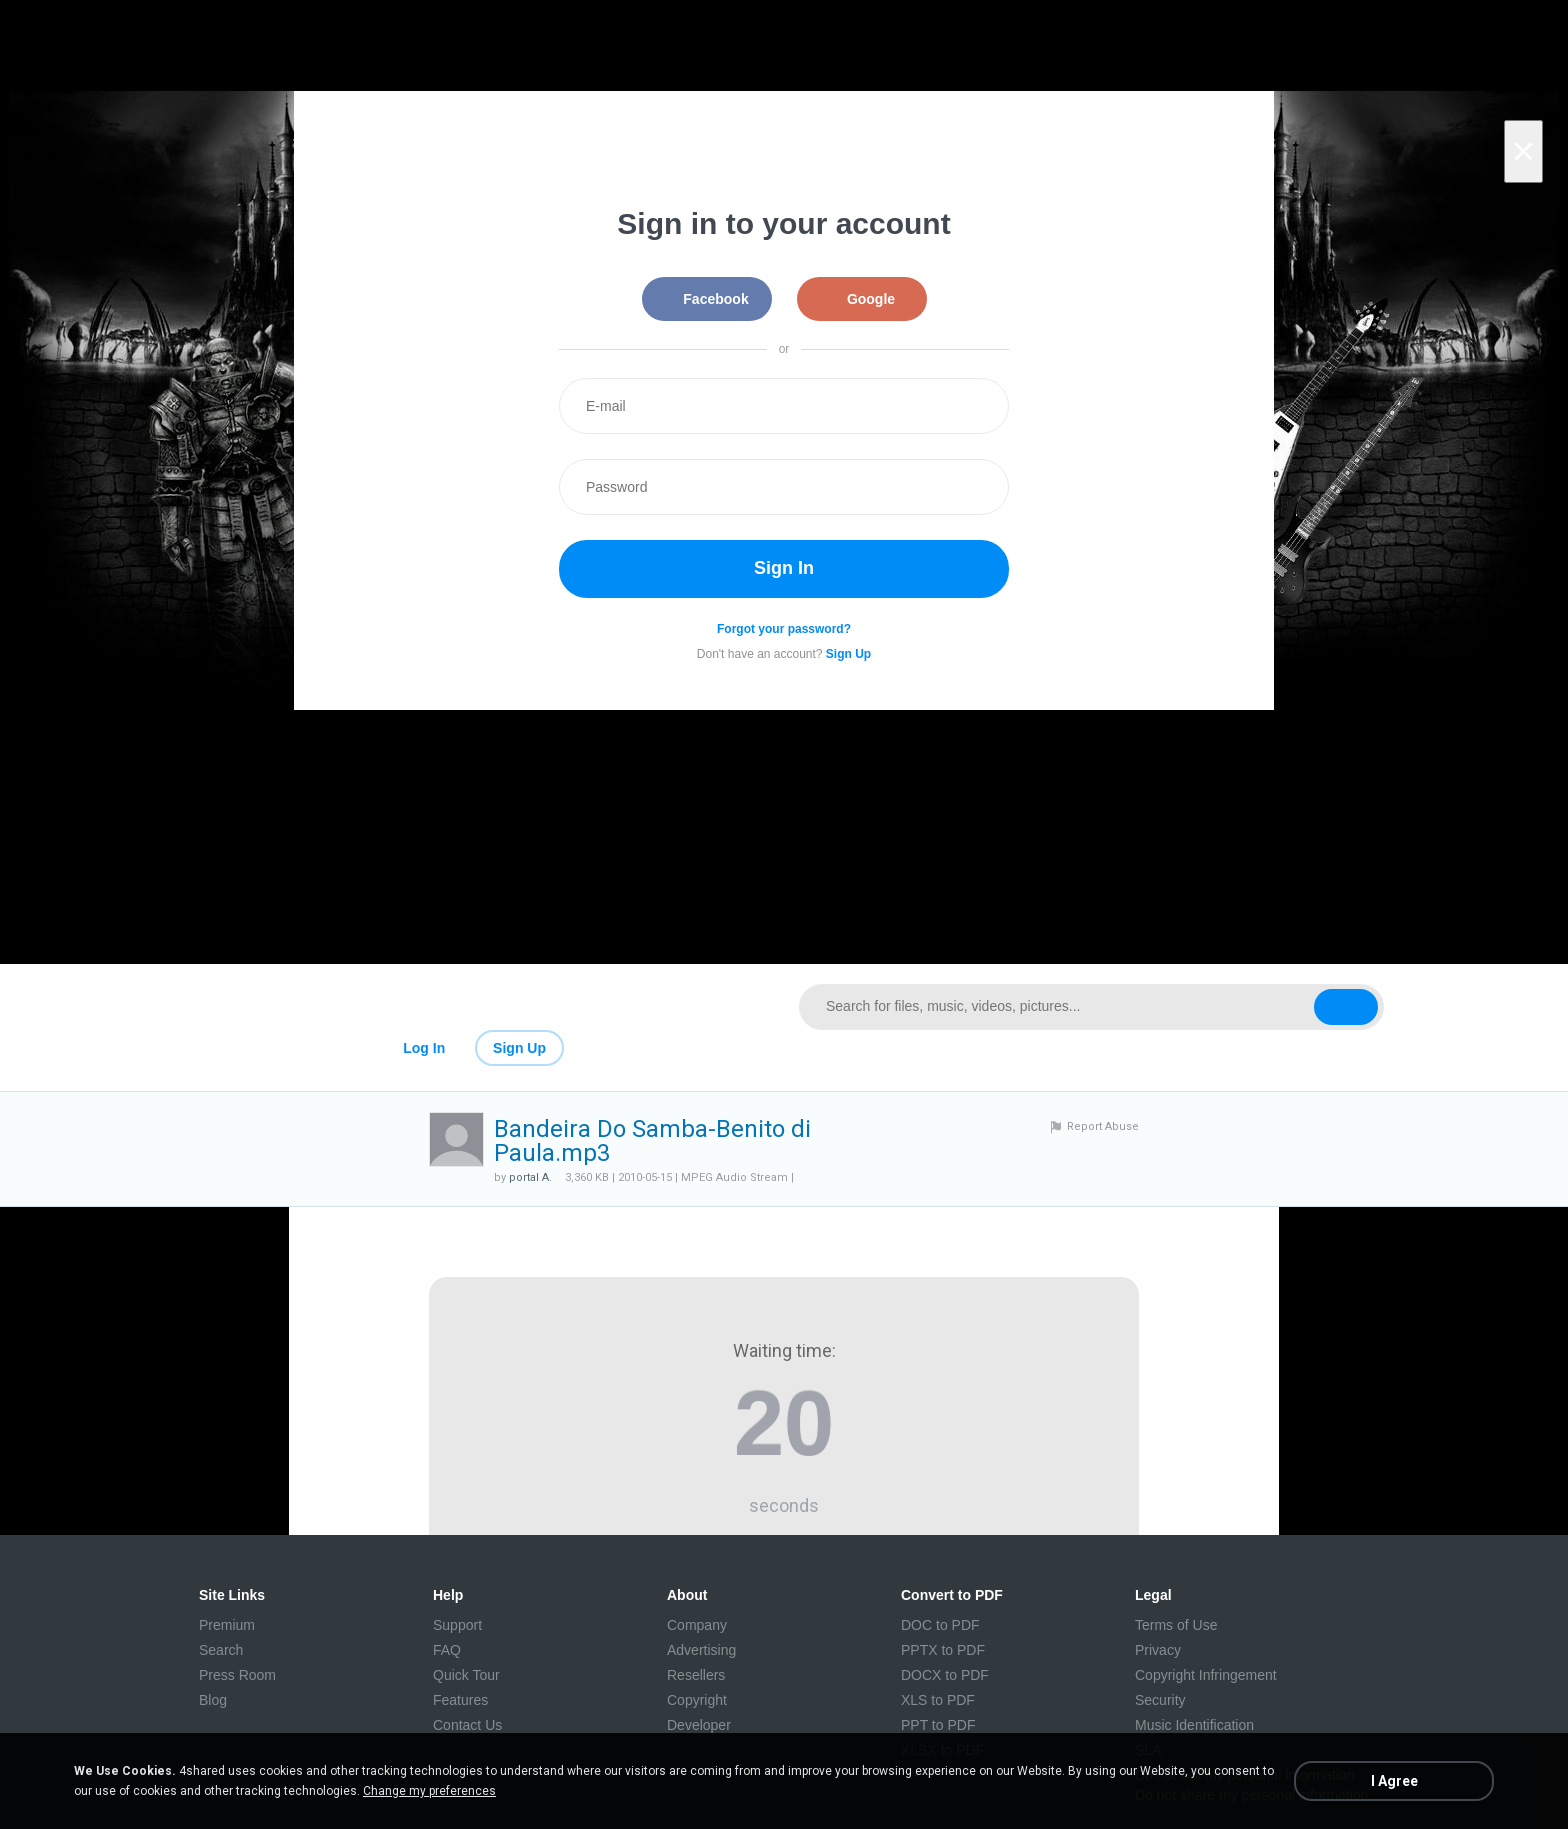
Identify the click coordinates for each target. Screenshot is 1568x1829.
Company (697, 1625)
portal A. (530, 1177)
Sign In (784, 568)
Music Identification (1194, 1725)
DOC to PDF (940, 1625)
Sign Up (519, 1048)
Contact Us (467, 1725)
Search (221, 1650)
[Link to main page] (476, 1007)
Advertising (701, 1650)
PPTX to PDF (943, 1650)
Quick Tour (466, 1675)
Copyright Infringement (1206, 1675)
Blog (213, 1700)
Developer (699, 1725)
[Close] (1523, 151)
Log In (424, 1048)
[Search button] (1346, 1007)
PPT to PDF (938, 1725)
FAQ (447, 1650)
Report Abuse (1103, 1126)
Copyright (697, 1700)
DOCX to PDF (945, 1675)
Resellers (696, 1675)
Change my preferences (429, 1791)
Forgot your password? (784, 629)
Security (1160, 1700)
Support (457, 1625)
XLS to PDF (938, 1700)
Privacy (1158, 1650)
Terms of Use (1176, 1625)
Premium (227, 1625)
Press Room (237, 1675)
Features (460, 1700)
